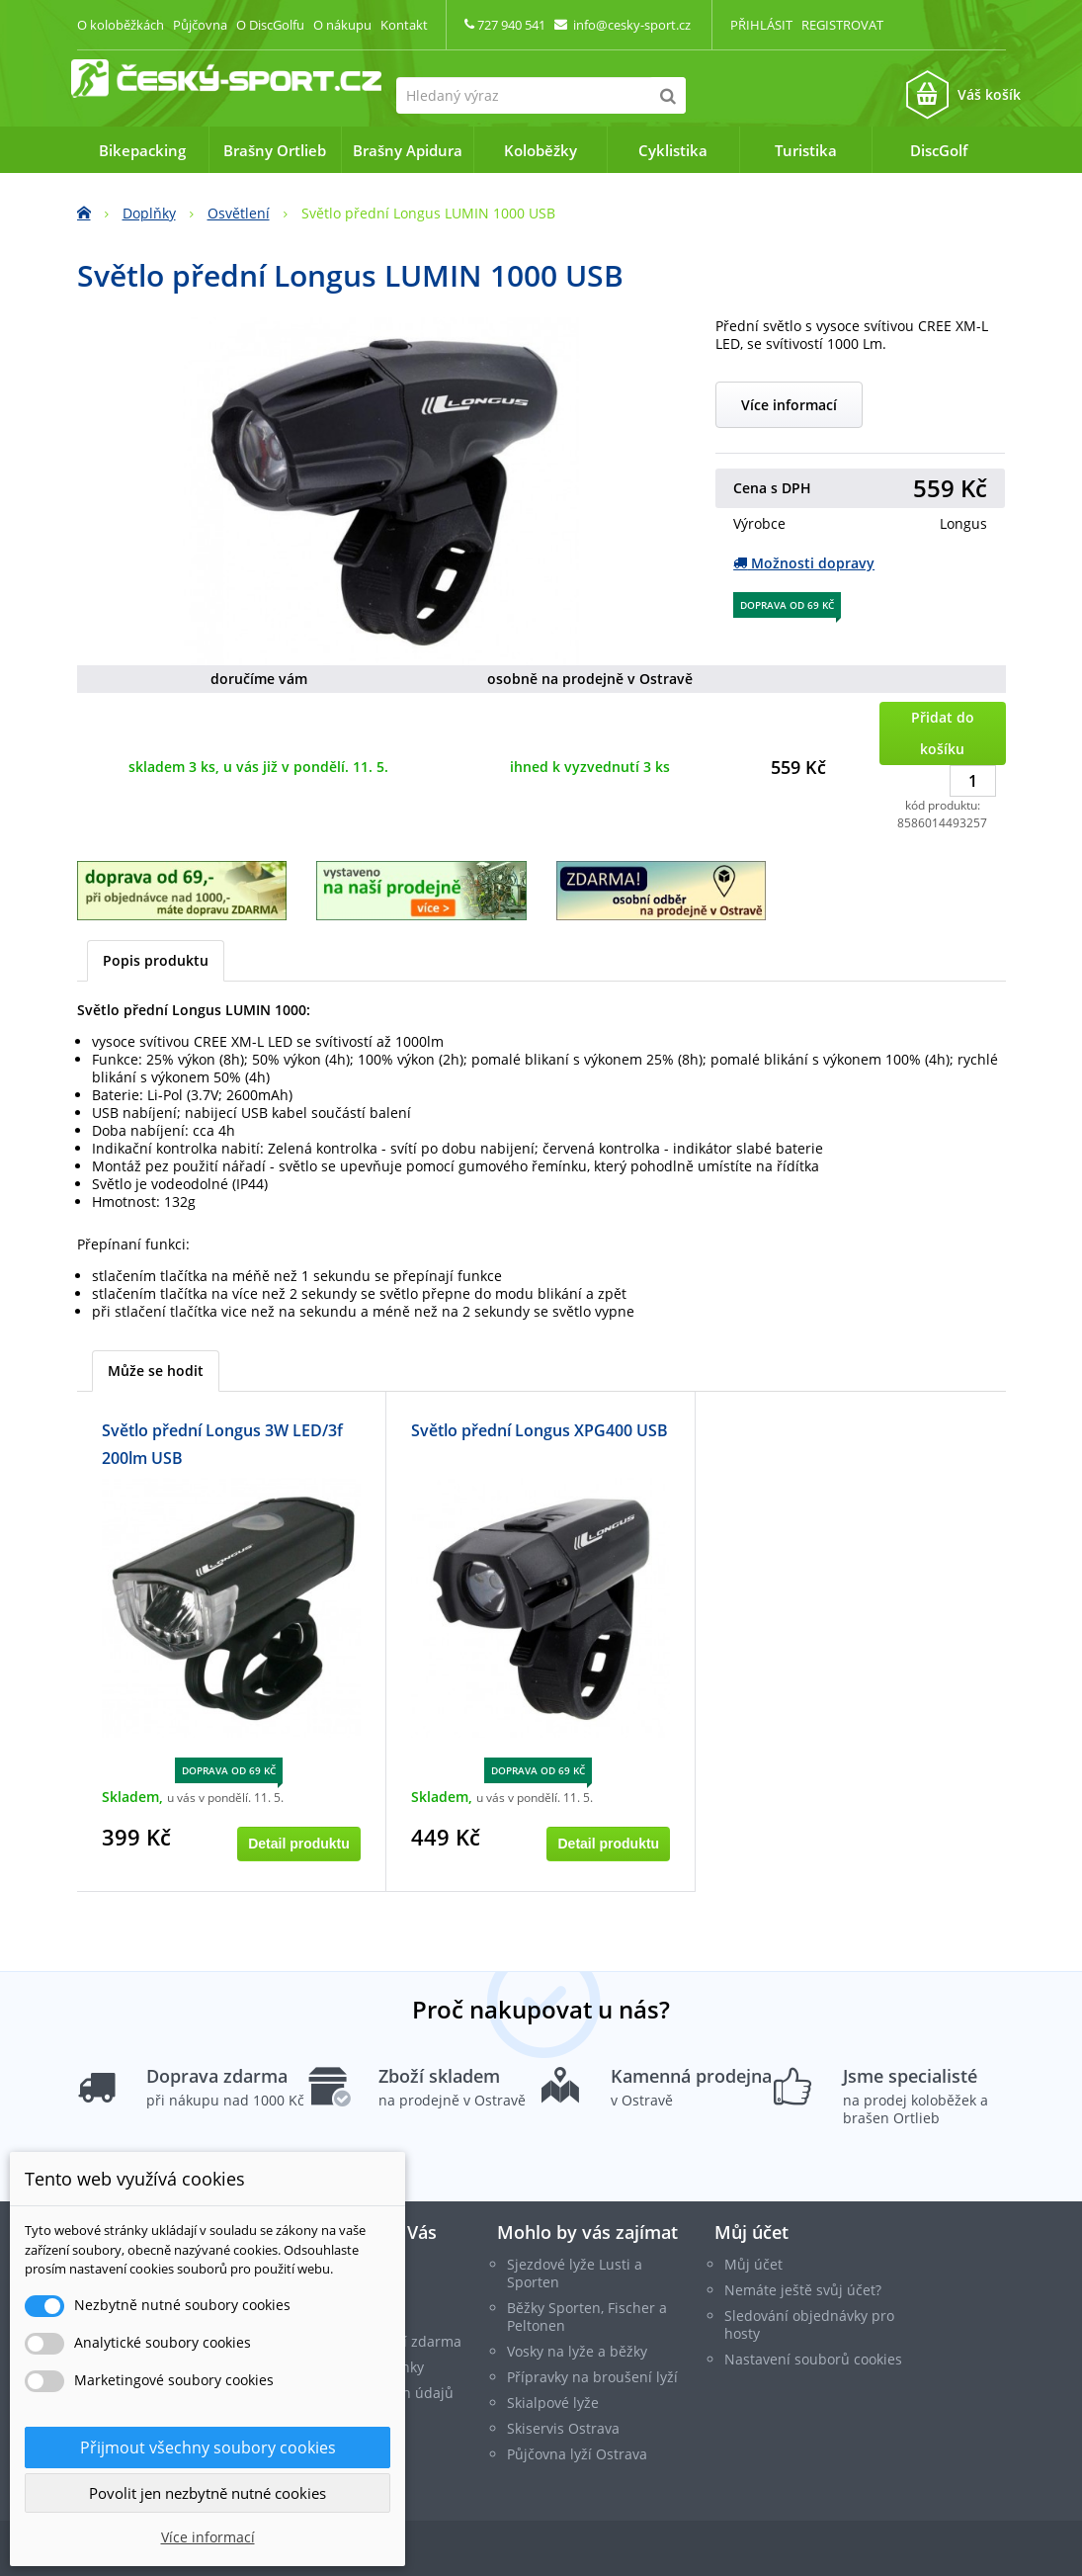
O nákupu (342, 25)
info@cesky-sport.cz (632, 25)
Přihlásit (761, 25)
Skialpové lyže (553, 2402)
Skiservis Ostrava (563, 2428)
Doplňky (149, 213)
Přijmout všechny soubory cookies (208, 2447)
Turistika (806, 150)
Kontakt (404, 25)
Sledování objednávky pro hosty (809, 2324)
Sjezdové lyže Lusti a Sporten (574, 2273)
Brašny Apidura (407, 150)
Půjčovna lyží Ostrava (577, 2454)
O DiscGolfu (270, 25)
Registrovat (842, 25)
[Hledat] (667, 95)
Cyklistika (672, 150)
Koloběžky (540, 150)
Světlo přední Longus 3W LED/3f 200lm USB (222, 1444)
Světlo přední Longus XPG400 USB (539, 1430)
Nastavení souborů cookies (813, 2359)
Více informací (789, 404)
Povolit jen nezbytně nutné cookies (207, 2493)
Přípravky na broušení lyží (592, 2376)
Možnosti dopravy (803, 563)
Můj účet (751, 2232)
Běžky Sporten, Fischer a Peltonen (587, 2316)
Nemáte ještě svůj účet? (802, 2289)
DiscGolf (938, 150)
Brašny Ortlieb (274, 150)
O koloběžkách (120, 25)
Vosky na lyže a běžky (577, 2351)
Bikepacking (142, 150)
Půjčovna (200, 25)
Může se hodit (156, 1370)
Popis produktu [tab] (155, 960)
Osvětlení (239, 213)
